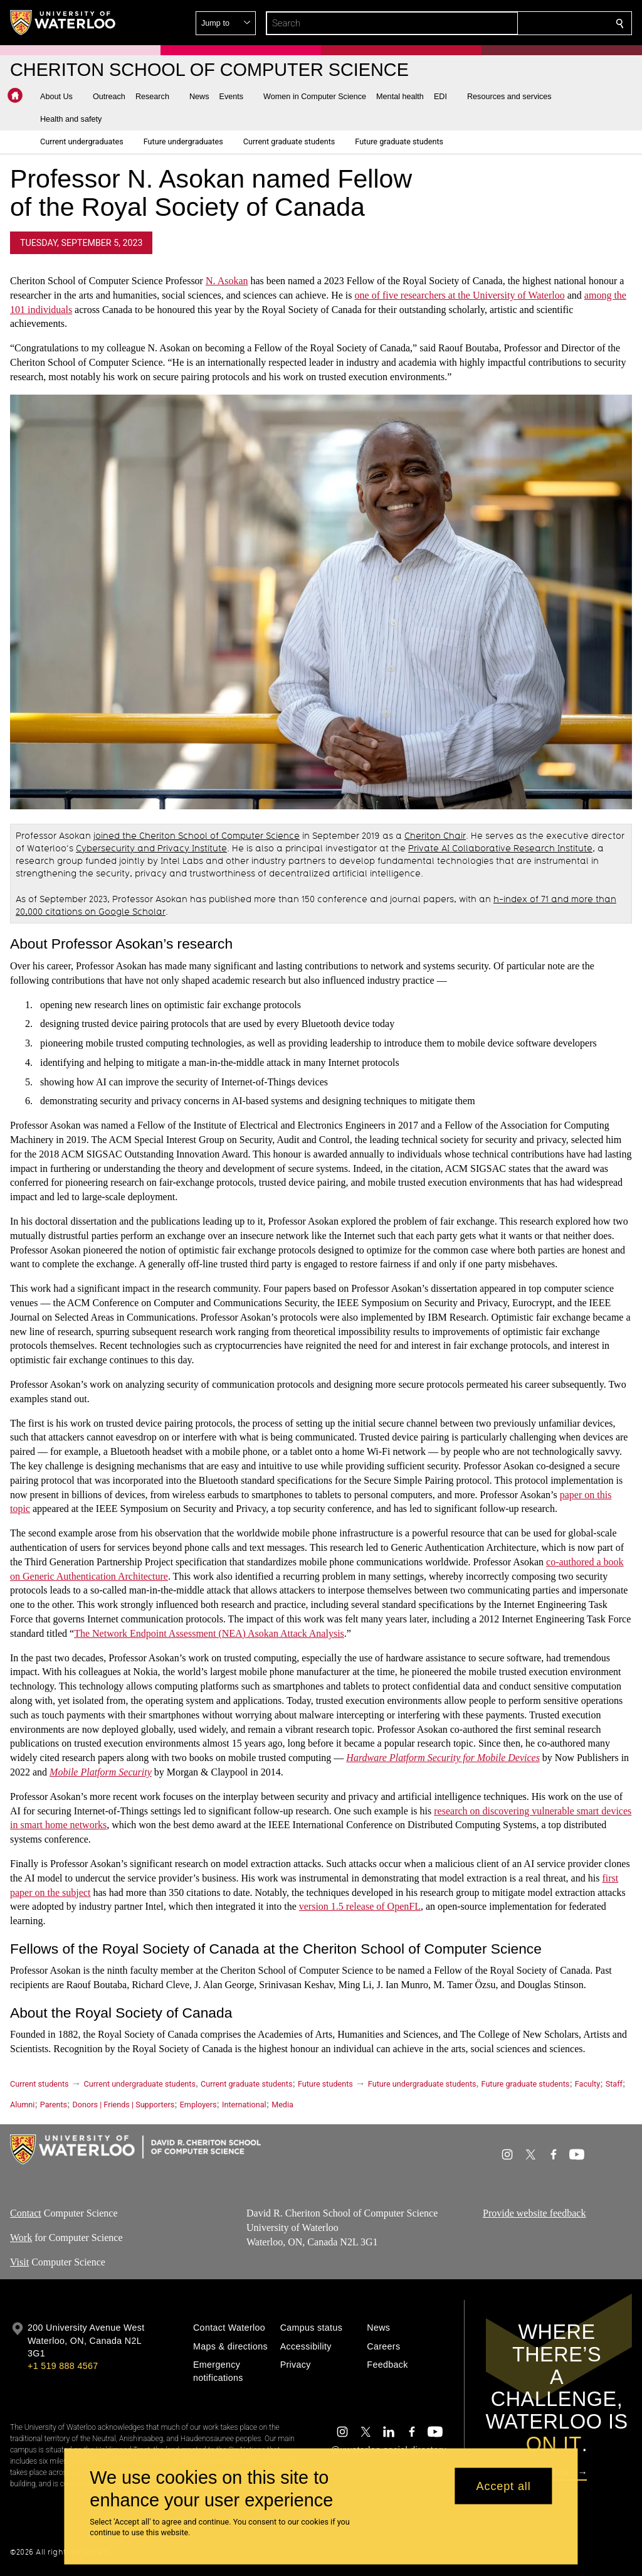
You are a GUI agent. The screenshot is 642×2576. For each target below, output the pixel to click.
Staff (614, 2084)
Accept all (503, 2485)
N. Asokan (227, 280)
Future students (325, 2084)
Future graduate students (526, 2084)
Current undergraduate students (140, 2084)
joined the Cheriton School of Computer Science (196, 835)
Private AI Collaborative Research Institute (500, 848)
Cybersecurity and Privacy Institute (151, 848)
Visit (19, 2261)
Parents (53, 2104)
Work (21, 2237)
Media (282, 2104)
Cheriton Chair (435, 835)
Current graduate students (246, 2084)
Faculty (587, 2084)
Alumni (22, 2104)
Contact (25, 2213)
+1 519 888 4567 (63, 2366)
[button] (529, 23)
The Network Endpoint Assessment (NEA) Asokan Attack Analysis (209, 1633)
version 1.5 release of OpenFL (360, 1907)
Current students (39, 2084)
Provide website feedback (534, 2213)
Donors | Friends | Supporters (124, 2104)
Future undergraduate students (422, 2084)
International (244, 2104)
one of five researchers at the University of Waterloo (460, 295)
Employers (198, 2104)
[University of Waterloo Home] (63, 22)
